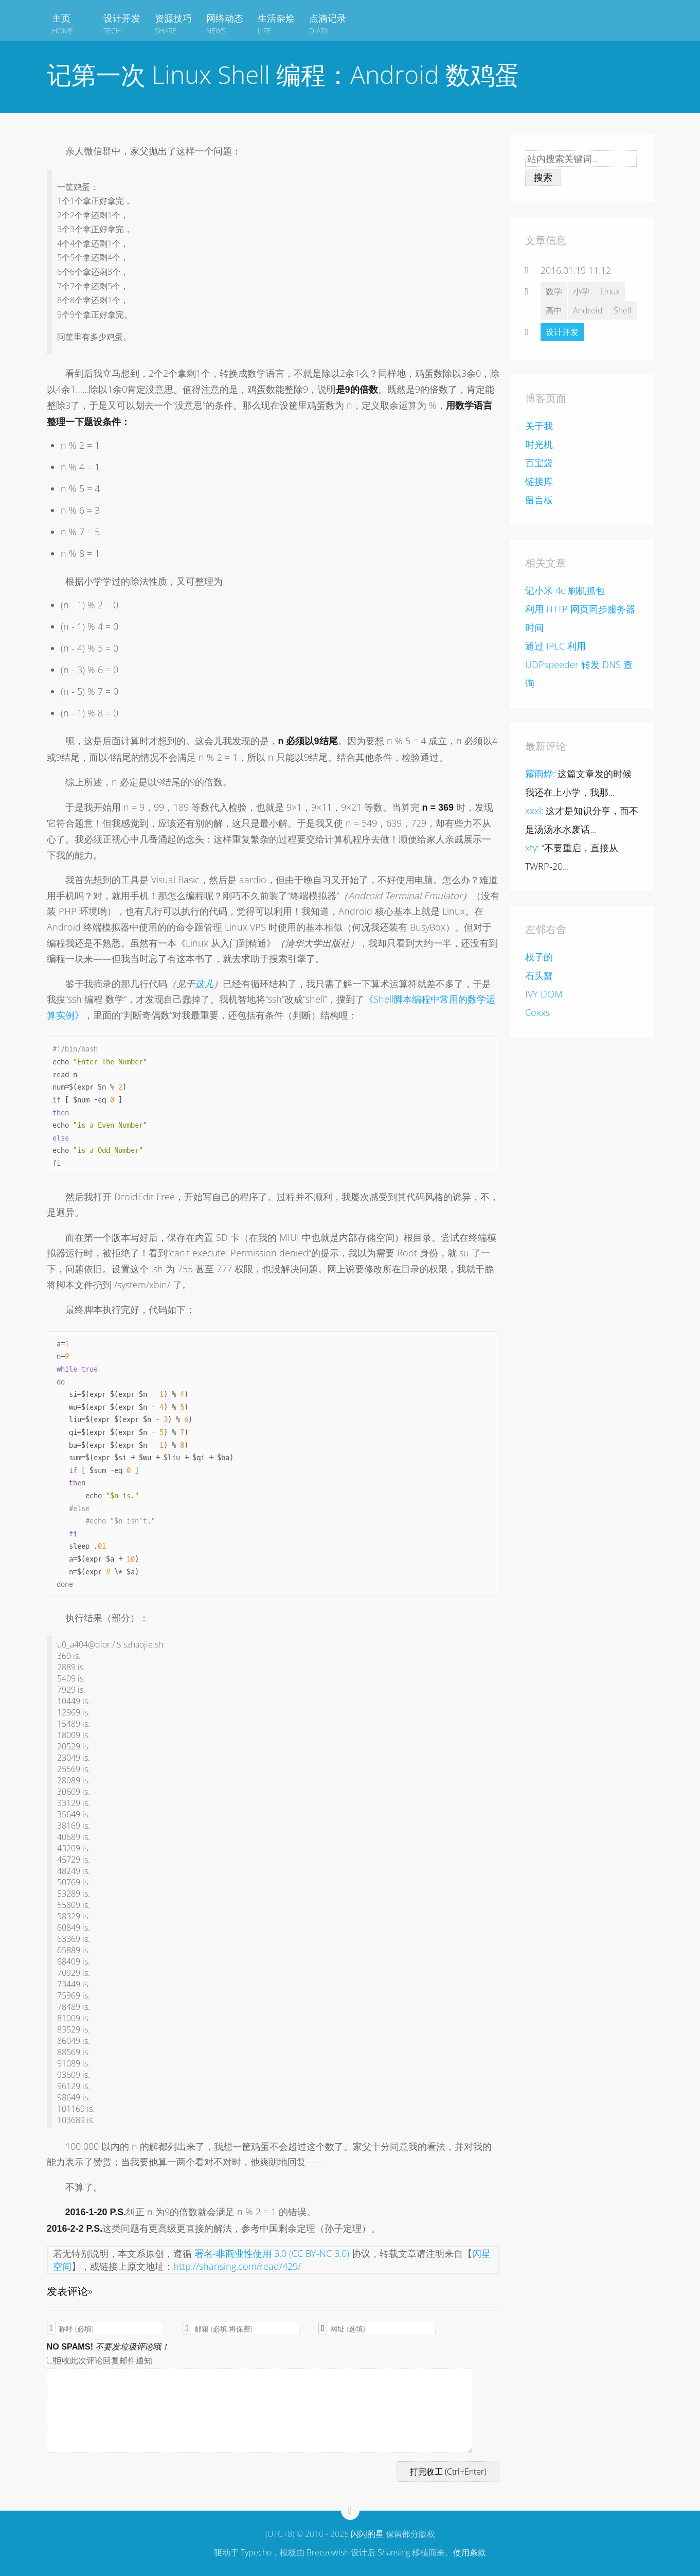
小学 (581, 291)
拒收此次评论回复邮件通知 (99, 2360)
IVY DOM (544, 994)
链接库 (539, 481)
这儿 (204, 983)
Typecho (256, 2552)
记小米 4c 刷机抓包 (565, 590)
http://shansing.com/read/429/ (237, 2266)
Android (588, 310)
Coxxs (537, 1012)
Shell (623, 310)
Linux (610, 291)
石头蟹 (539, 975)
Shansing (394, 2552)
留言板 (539, 500)
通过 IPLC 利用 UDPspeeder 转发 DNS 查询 (579, 664)
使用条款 (469, 2552)
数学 (554, 291)
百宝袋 (539, 463)
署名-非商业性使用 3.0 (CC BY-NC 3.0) (271, 2253)
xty (531, 848)
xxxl (533, 810)
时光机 (539, 444)
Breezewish (328, 2552)
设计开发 (562, 332)
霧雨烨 (539, 773)
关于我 (539, 425)
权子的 (539, 957)
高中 (554, 310)
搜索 (543, 177)
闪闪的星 (367, 2533)
